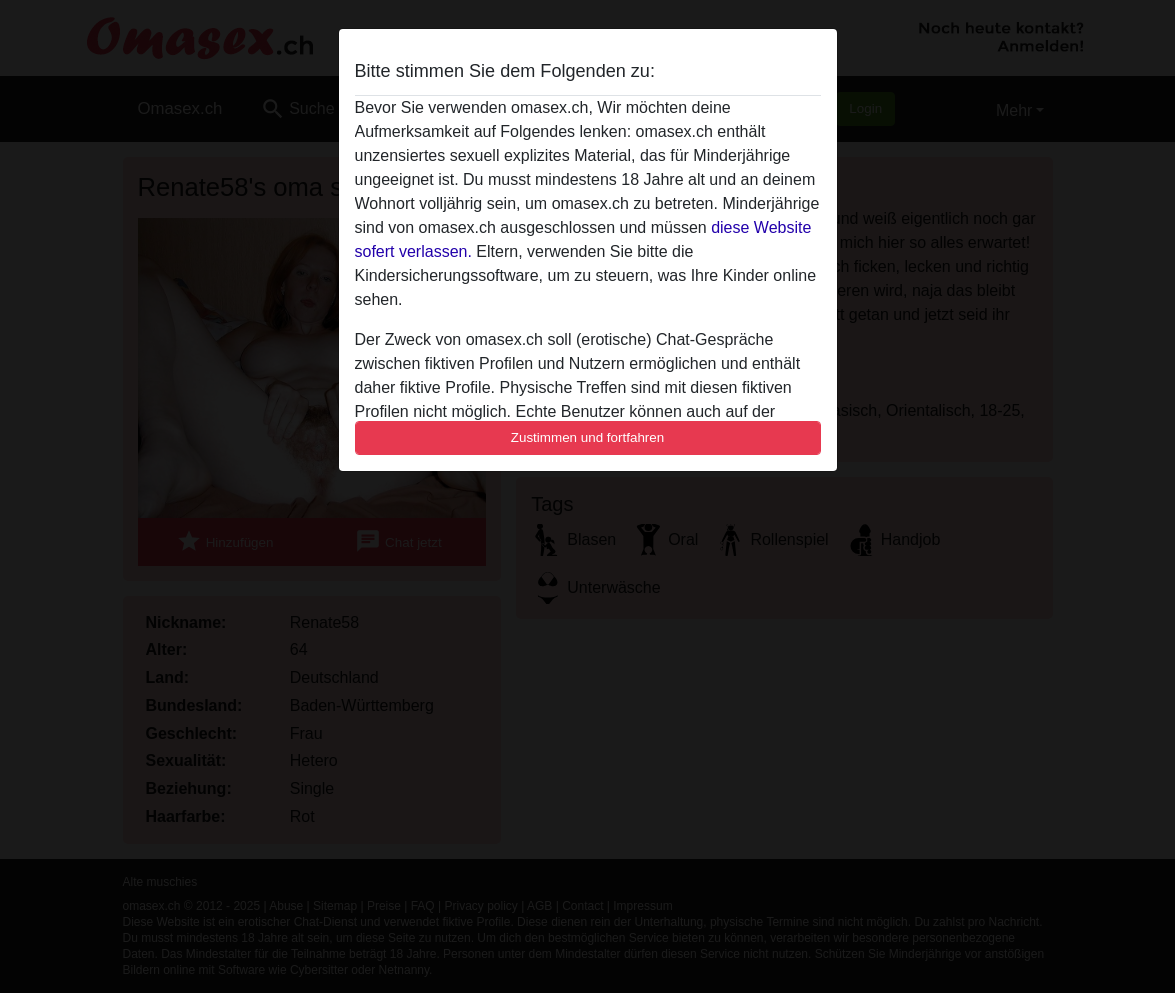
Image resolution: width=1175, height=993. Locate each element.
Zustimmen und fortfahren (588, 437)
